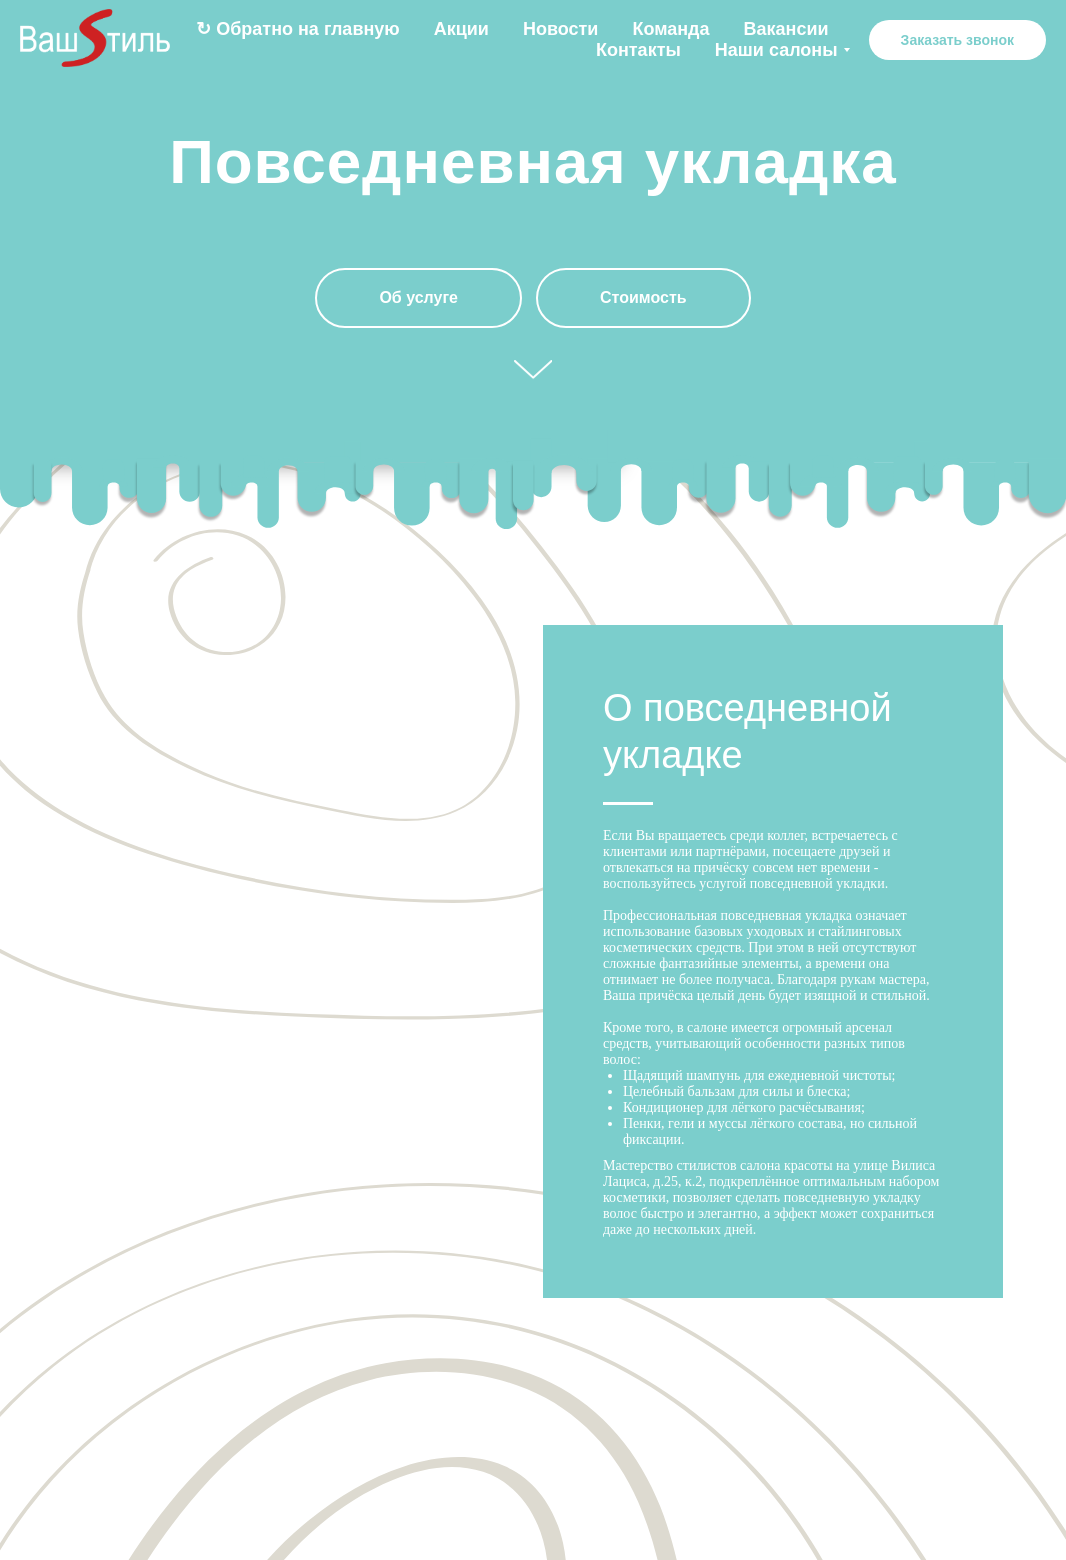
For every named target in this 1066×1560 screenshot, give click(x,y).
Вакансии (786, 29)
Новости (560, 29)
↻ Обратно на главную (298, 29)
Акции (461, 29)
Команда (670, 29)
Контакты (638, 50)
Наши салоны (776, 50)
